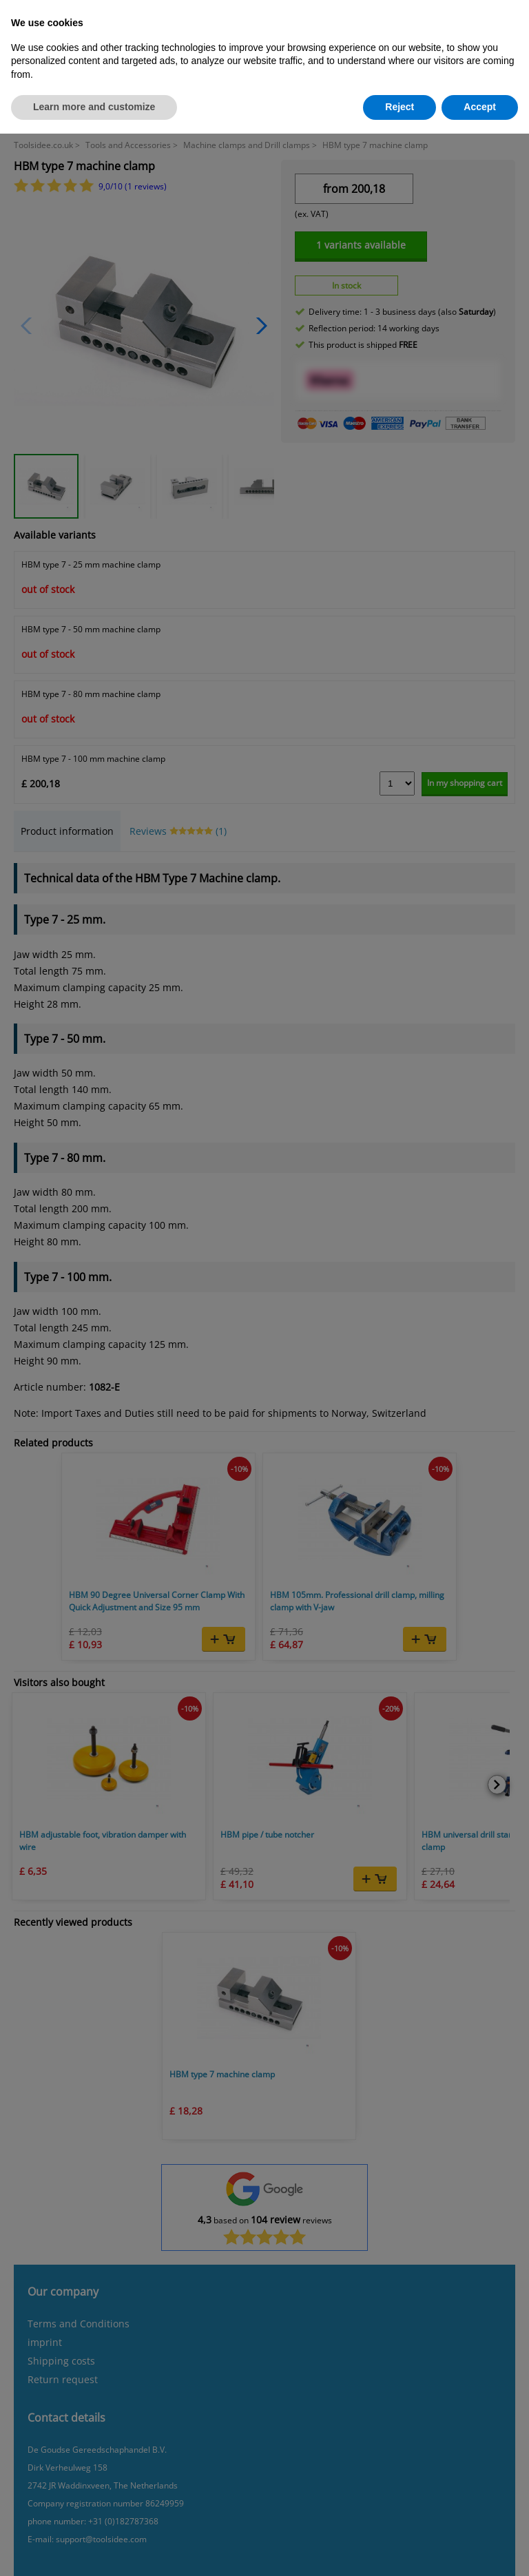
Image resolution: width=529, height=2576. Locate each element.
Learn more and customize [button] (94, 106)
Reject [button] (399, 106)
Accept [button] (480, 106)
